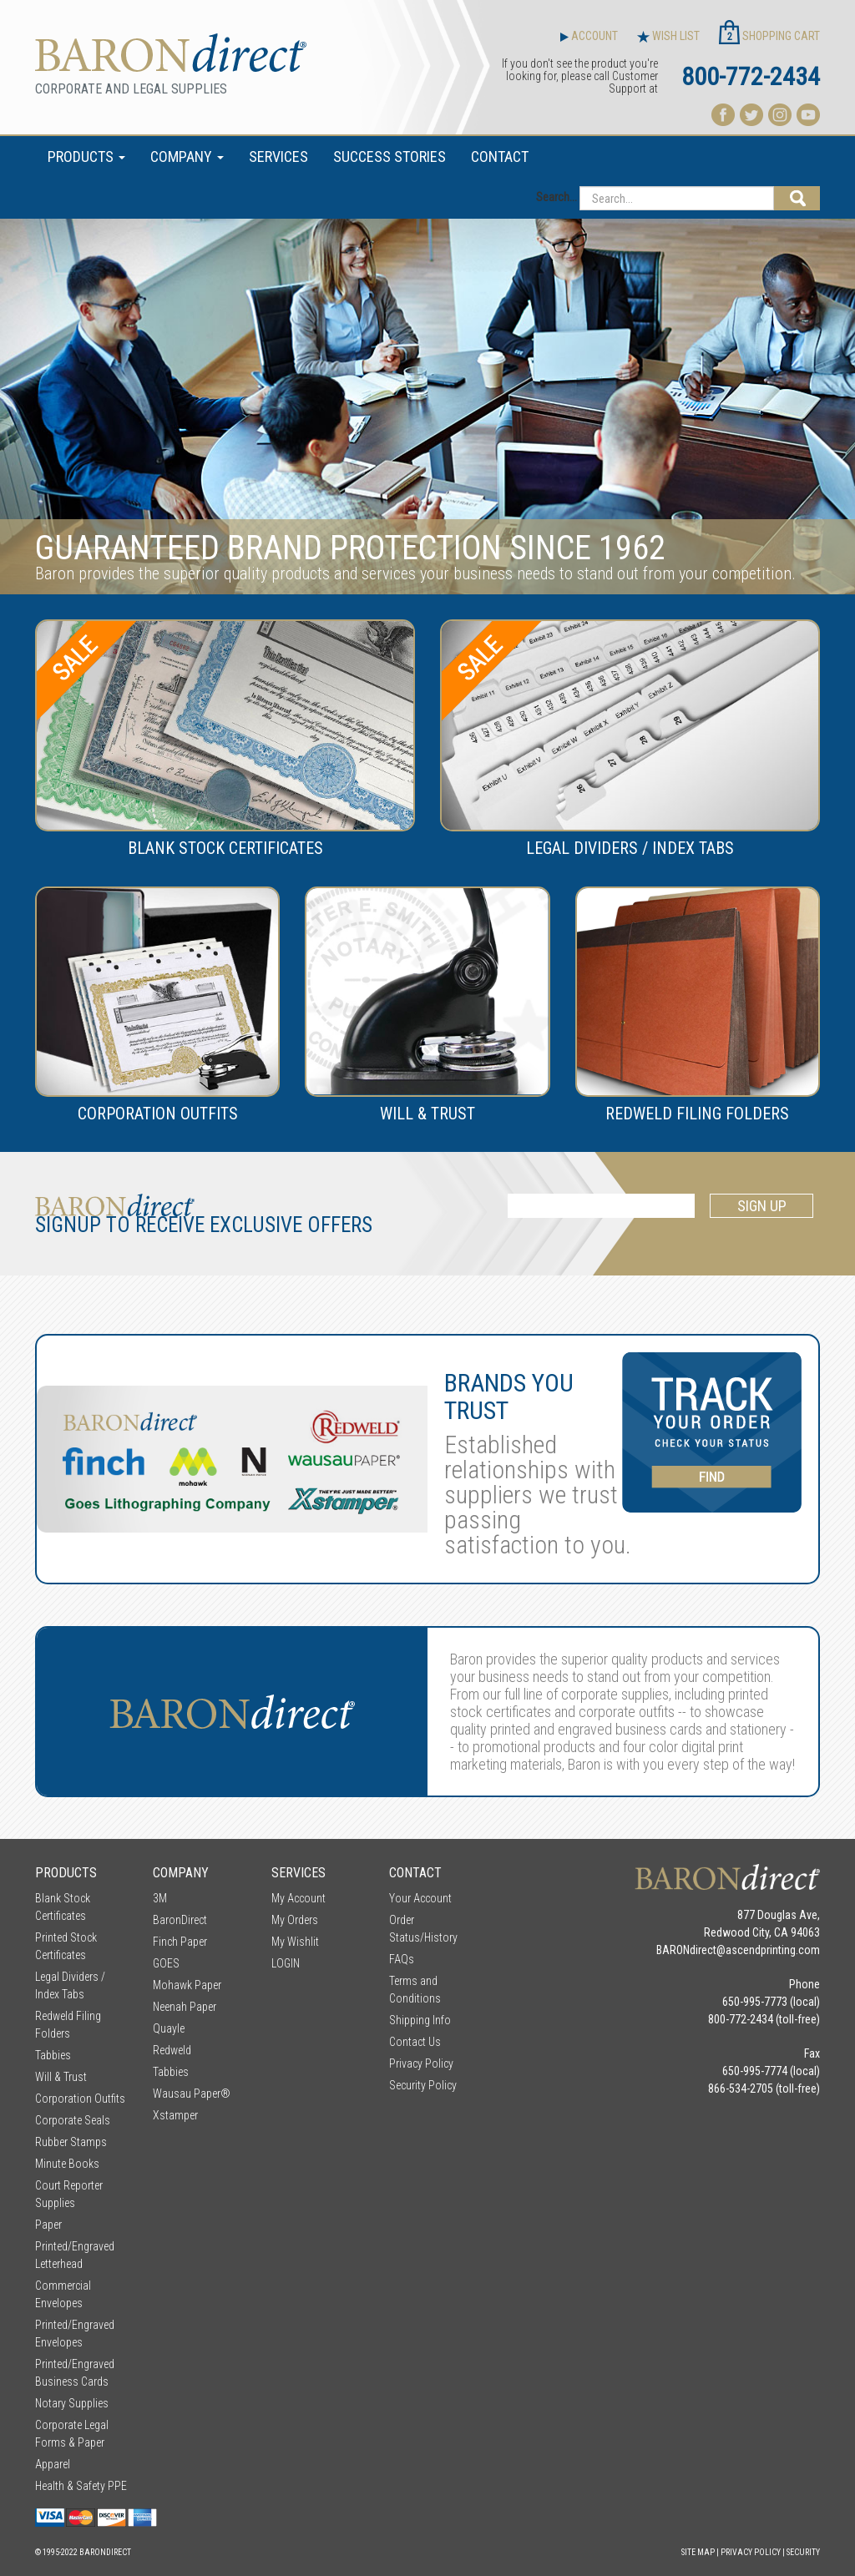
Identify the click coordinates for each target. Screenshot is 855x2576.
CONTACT (500, 156)
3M (160, 1898)
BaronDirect (180, 1920)
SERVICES (278, 156)
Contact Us (415, 2041)
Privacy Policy (421, 2063)
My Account (298, 1898)
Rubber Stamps (71, 2142)
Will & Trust (61, 2077)
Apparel (52, 2464)
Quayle (169, 2028)
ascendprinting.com (773, 1950)
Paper (48, 2224)
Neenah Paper (184, 2006)
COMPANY (187, 156)
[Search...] (676, 198)
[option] (427, 406)
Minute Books (67, 2163)
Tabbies (53, 2055)
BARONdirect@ (691, 1950)
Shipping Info (420, 2020)
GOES (166, 1963)
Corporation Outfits (80, 2098)
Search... (556, 197)
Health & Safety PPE (81, 2486)
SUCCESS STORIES (389, 156)
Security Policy (423, 2085)
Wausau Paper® (191, 2093)
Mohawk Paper (187, 1985)
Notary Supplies (72, 2403)
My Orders (294, 1920)
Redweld (172, 2050)
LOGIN (285, 1963)
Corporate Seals (72, 2120)
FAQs (401, 1959)
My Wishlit (295, 1941)
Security (803, 2552)
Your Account (420, 1898)
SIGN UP (762, 1206)
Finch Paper (180, 1941)
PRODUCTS (86, 156)
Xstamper (175, 2115)
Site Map (698, 2552)
